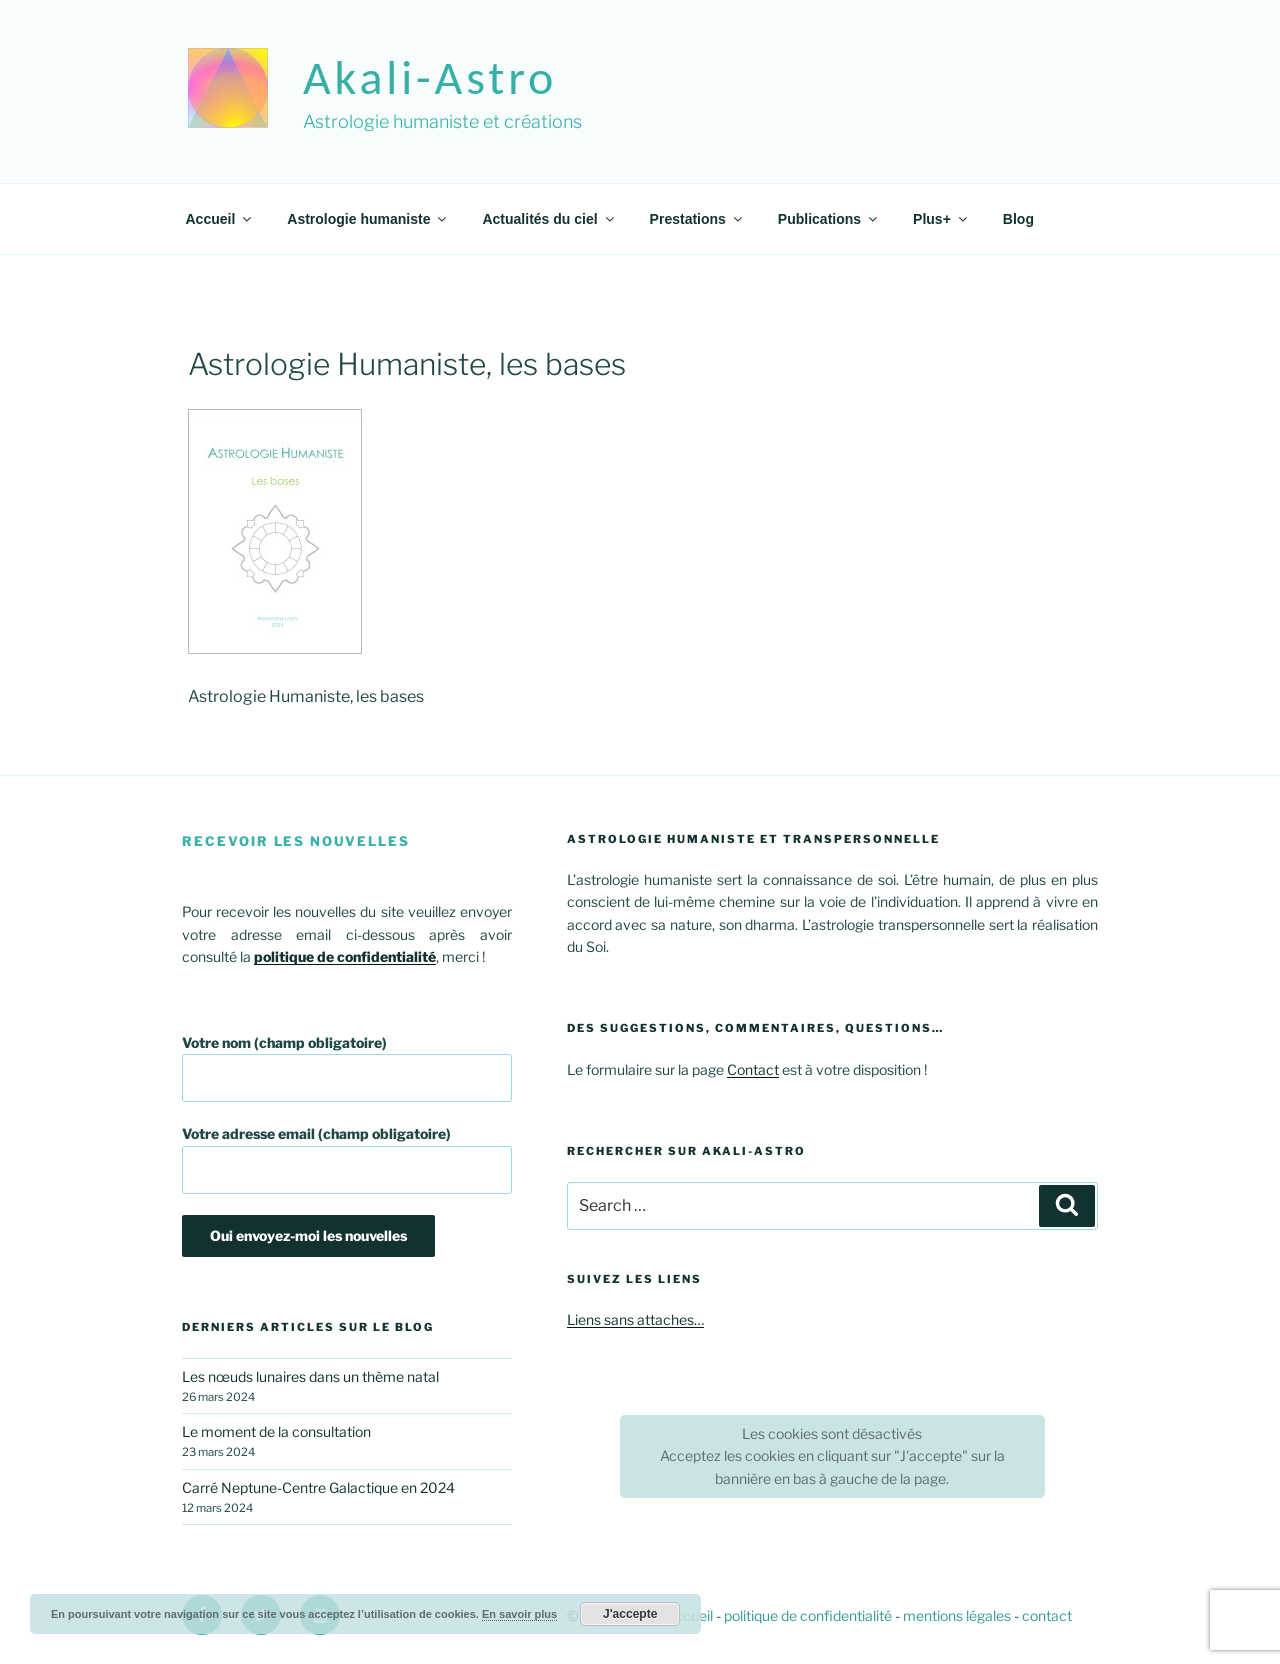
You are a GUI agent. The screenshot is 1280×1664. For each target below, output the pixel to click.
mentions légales (957, 1615)
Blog (1018, 219)
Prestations (697, 219)
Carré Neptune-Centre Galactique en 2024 (318, 1487)
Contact (753, 1069)
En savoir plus (519, 1614)
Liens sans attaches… (635, 1319)
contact (1047, 1615)
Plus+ (941, 219)
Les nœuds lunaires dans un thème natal (310, 1376)
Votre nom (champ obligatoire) (347, 1068)
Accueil (220, 219)
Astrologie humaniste (368, 219)
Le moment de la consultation (276, 1431)
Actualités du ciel (549, 219)
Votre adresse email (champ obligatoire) (347, 1159)
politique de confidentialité (808, 1615)
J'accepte (630, 1614)
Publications (829, 219)
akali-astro (430, 77)
